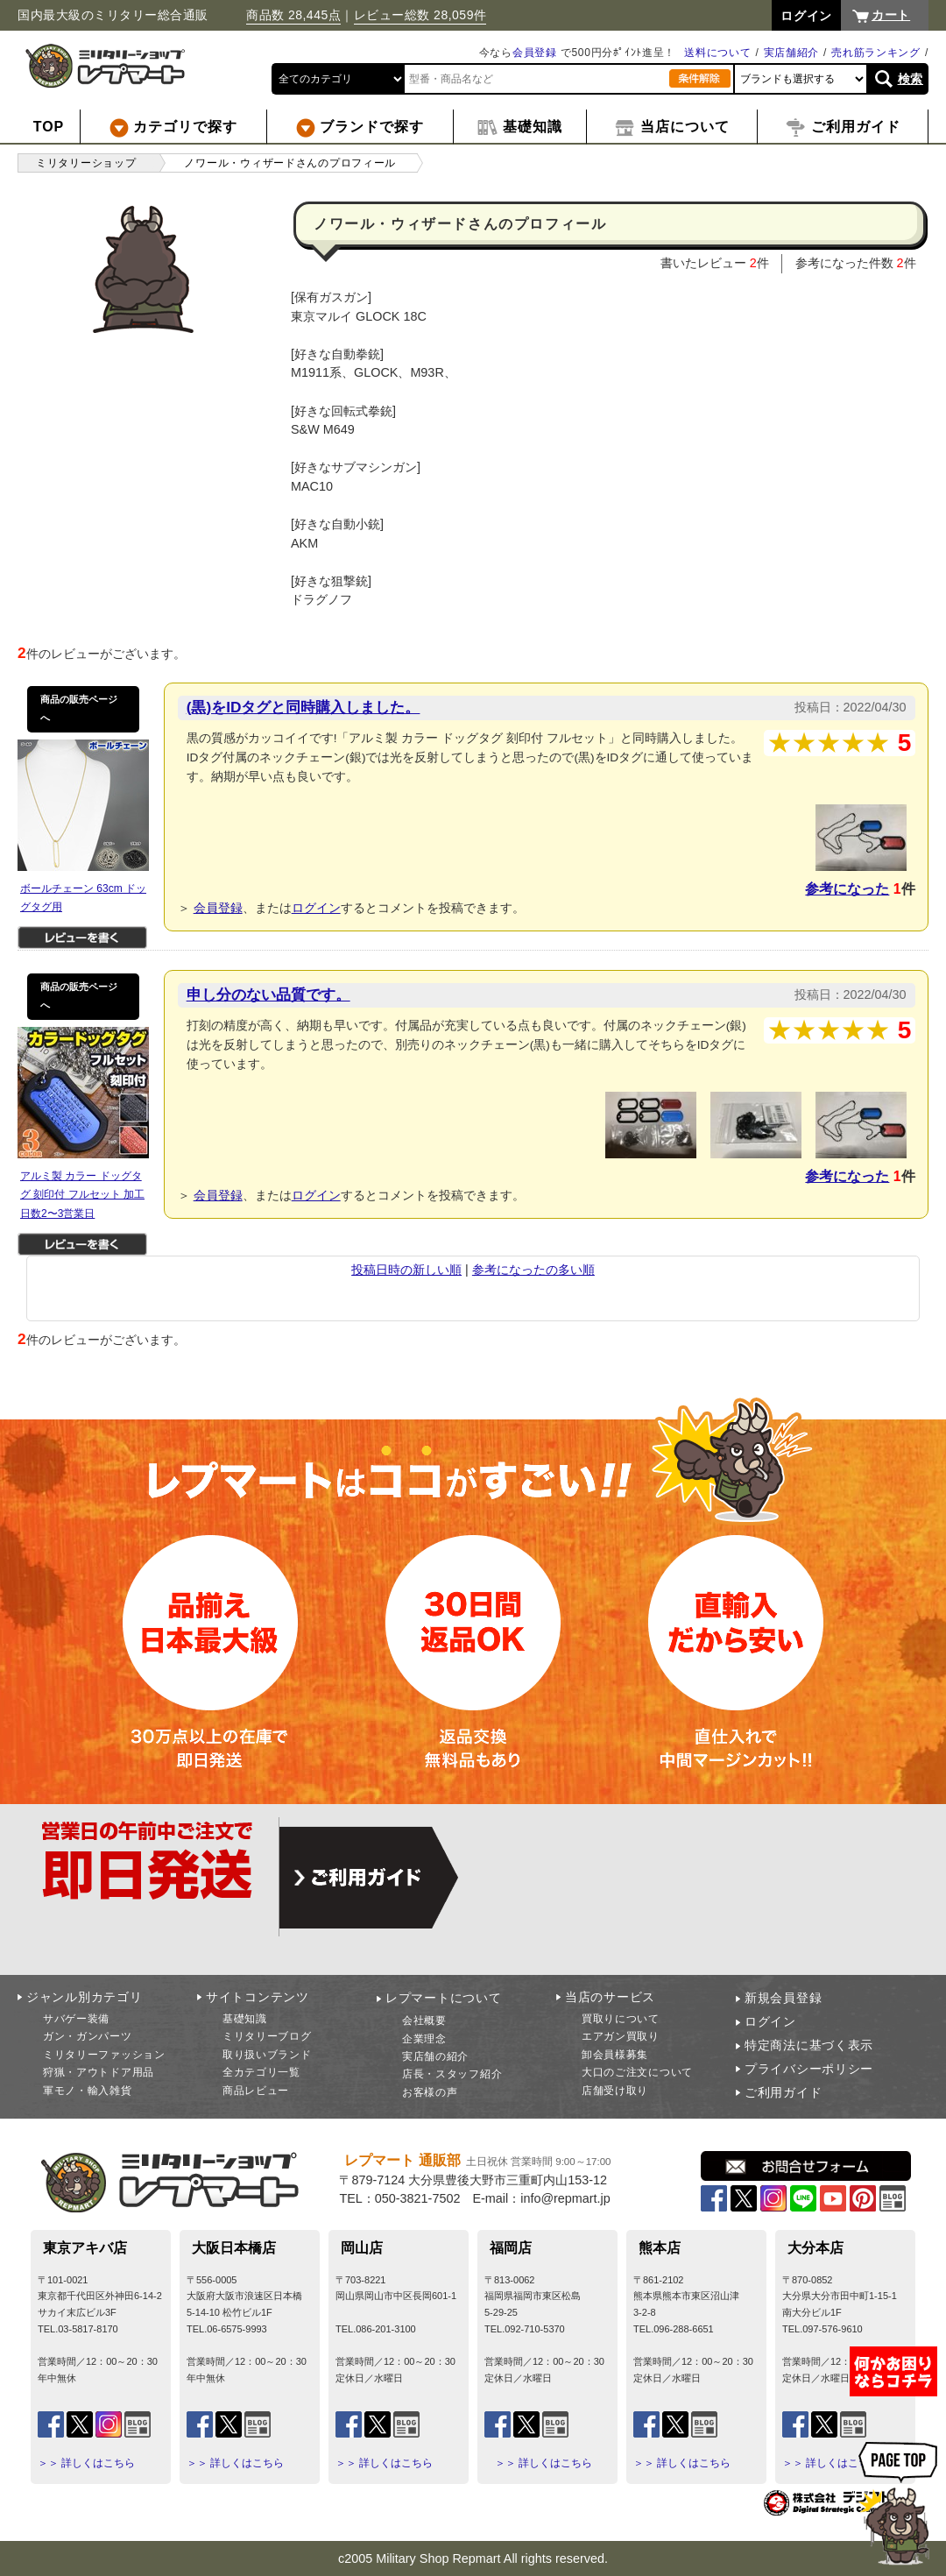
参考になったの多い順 (533, 1270)
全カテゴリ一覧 (261, 2072)
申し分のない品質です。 (268, 994)
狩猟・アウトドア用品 (98, 2072)
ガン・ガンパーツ (87, 2036)
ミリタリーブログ (267, 2036)
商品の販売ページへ (78, 709)
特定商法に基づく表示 (809, 2045)
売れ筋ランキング (876, 52)
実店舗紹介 (792, 52)
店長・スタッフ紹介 (452, 2074)
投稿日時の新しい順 (406, 1270)
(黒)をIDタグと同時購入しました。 (303, 707)
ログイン (316, 908)
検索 (910, 79)
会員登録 (534, 52)
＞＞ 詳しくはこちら (86, 2463)
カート (891, 15)
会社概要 (424, 2020)
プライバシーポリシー (809, 2069)
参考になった (847, 888)
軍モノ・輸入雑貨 (87, 2090)
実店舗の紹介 (435, 2056)
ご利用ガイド (783, 2092)
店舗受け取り (615, 2090)
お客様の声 (430, 2092)
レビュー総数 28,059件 (420, 15)
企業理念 (424, 2039)
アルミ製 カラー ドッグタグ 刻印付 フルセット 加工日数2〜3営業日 (82, 1195)
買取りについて (621, 2019)
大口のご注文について (637, 2072)
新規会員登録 (783, 1998)
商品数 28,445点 (293, 15)
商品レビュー (255, 2090)
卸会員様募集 (615, 2055)
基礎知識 (244, 2019)
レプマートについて (443, 1998)
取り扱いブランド (267, 2055)
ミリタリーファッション (104, 2055)
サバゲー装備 (76, 2019)
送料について (717, 52)
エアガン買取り (621, 2036)
